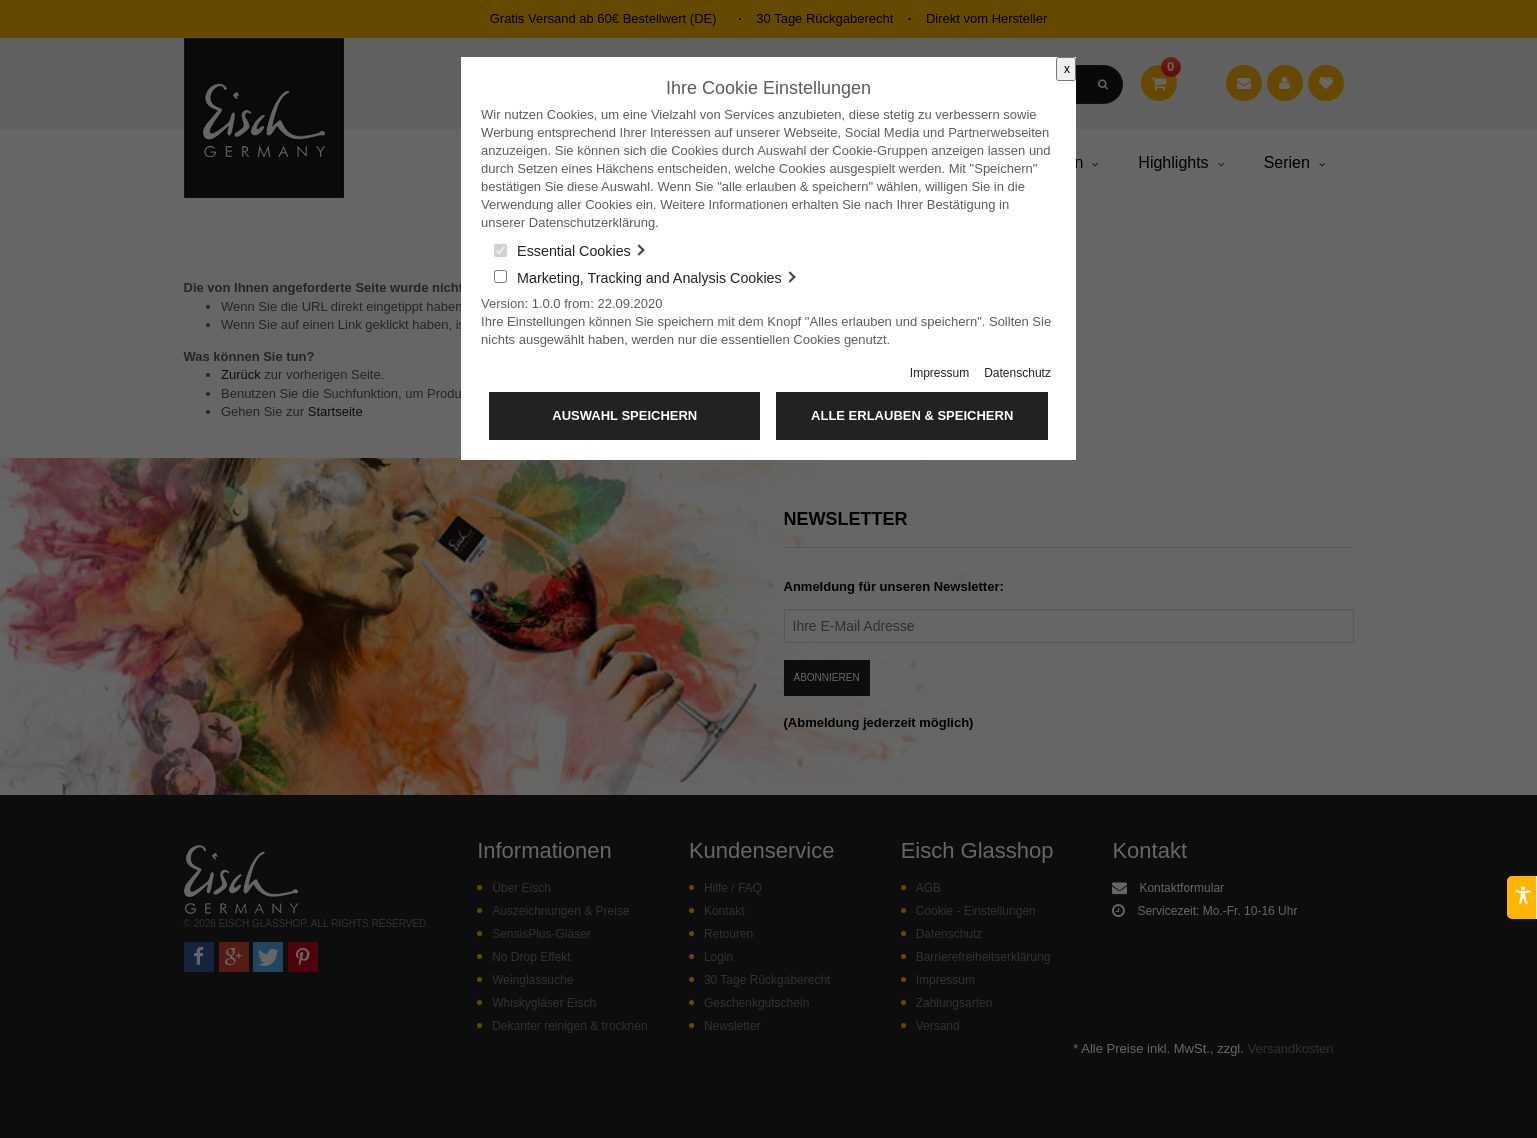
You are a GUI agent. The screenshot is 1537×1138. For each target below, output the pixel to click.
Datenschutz (1017, 373)
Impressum (939, 373)
